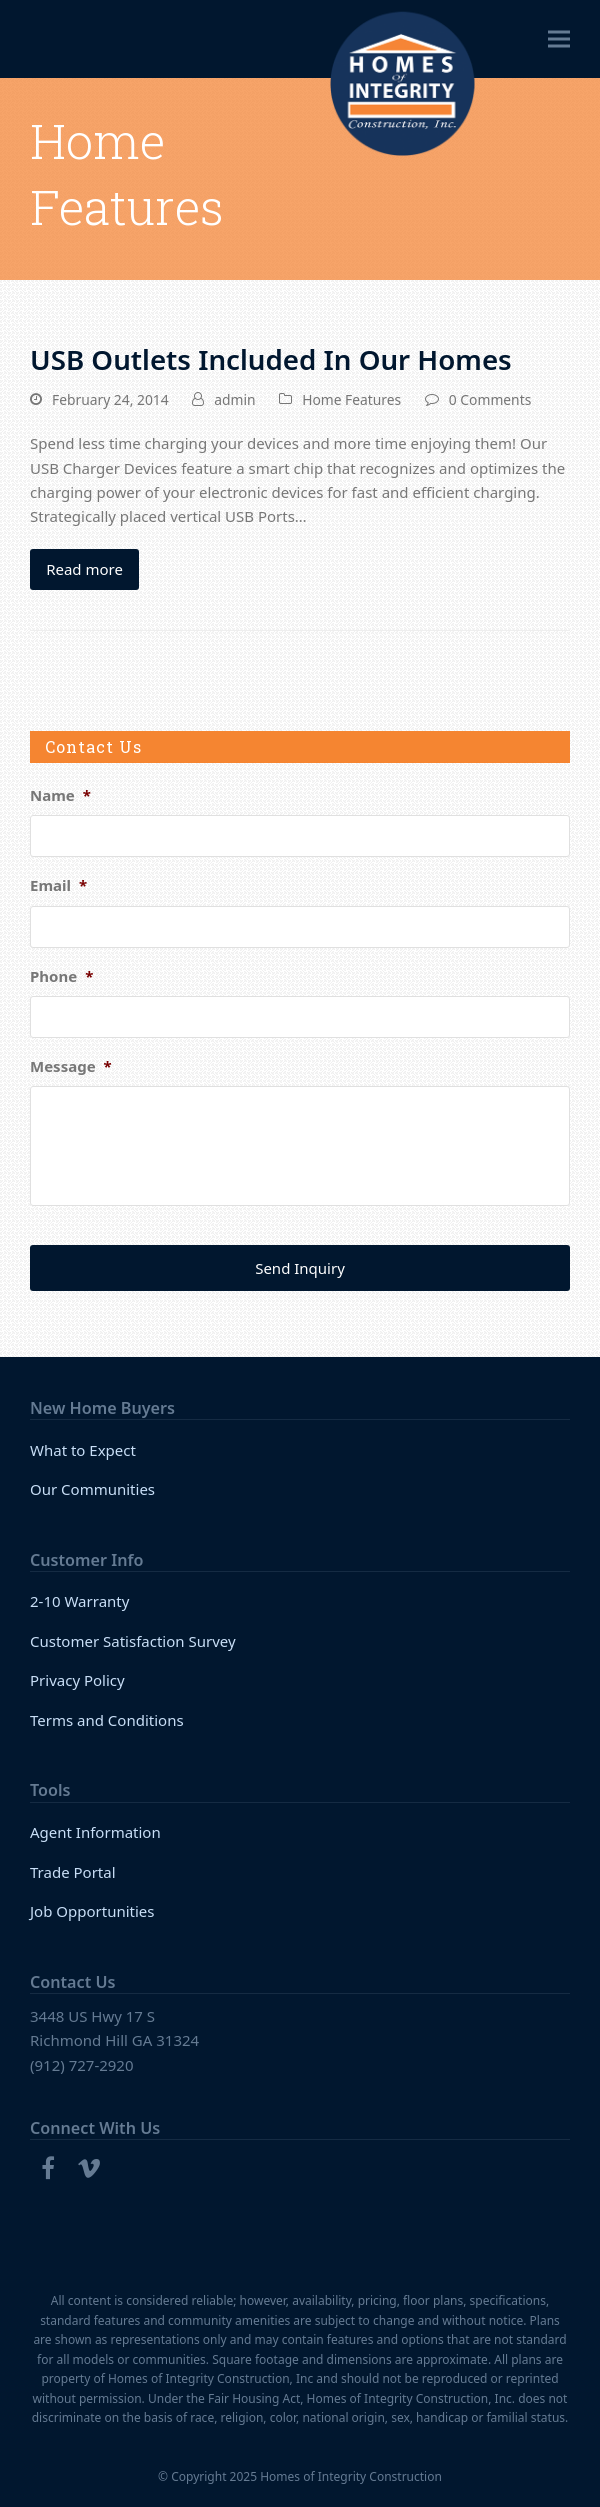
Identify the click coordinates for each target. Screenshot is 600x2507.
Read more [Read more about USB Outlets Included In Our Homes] (84, 569)
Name (60, 795)
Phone (61, 976)
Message (71, 1066)
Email (58, 885)
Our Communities (92, 1489)
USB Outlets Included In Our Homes (271, 359)
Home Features (351, 399)
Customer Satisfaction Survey (133, 1641)
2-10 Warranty (79, 1601)
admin (234, 399)
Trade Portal (73, 1872)
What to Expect (83, 1450)
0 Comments (490, 399)
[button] (559, 39)
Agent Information (95, 1832)
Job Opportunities (92, 1911)
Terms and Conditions (107, 1720)
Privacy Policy (77, 1680)
